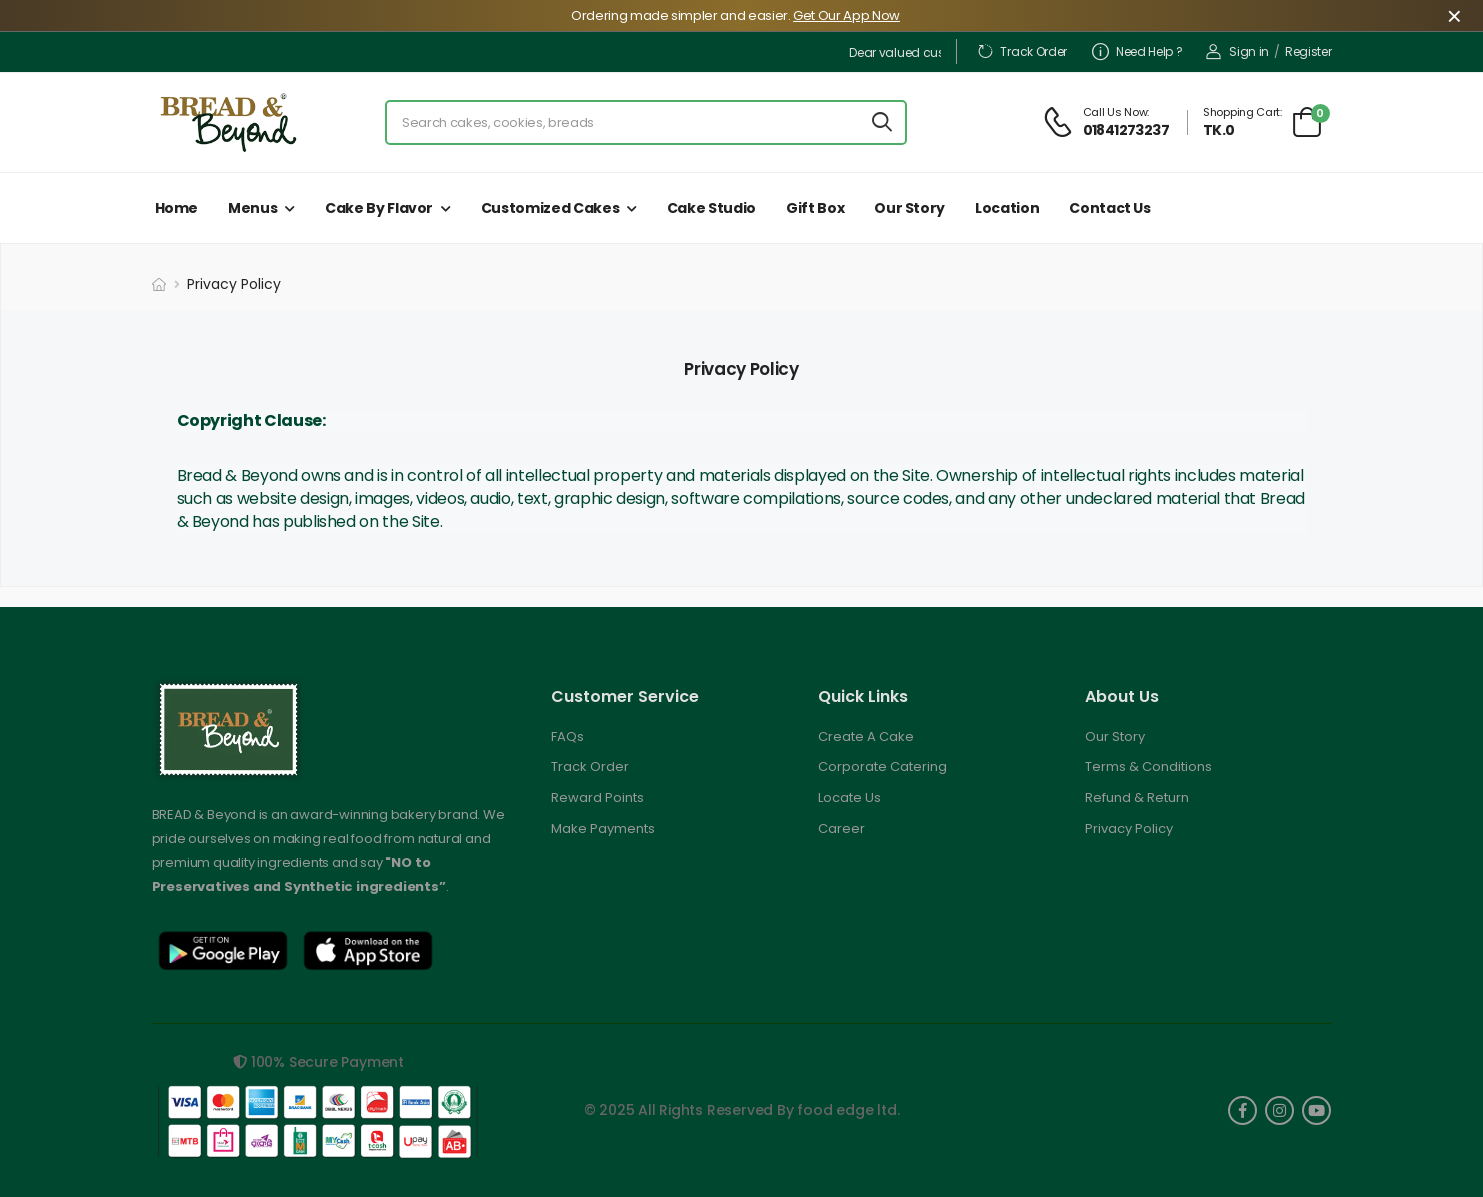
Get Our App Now (846, 15)
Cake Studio (711, 208)
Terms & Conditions (1148, 766)
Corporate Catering (882, 766)
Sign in (1238, 51)
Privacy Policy (1129, 828)
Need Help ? (1137, 51)
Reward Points (597, 797)
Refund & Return (1137, 797)
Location (1007, 208)
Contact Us (1110, 208)
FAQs (567, 736)
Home (177, 208)
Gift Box (815, 208)
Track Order (1022, 51)
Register (1308, 51)
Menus (252, 208)
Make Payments (603, 828)
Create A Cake (866, 736)
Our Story (909, 208)
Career (841, 828)
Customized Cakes (550, 208)
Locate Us (849, 797)
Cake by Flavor (379, 208)
